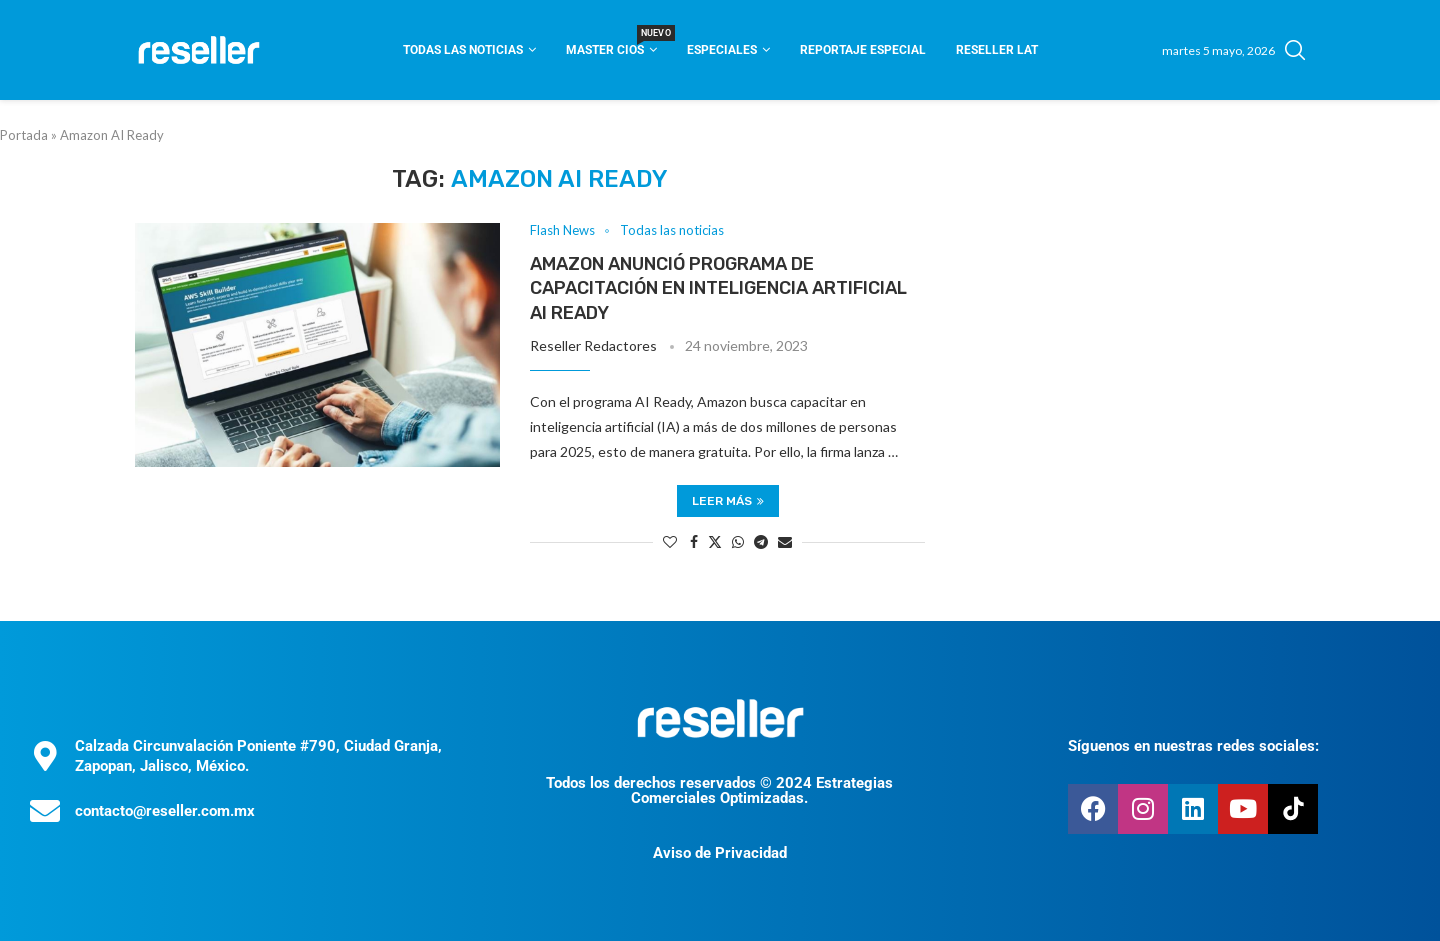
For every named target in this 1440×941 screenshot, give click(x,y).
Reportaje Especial (863, 50)
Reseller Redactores (593, 345)
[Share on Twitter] (715, 541)
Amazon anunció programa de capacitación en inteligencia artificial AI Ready (718, 288)
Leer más (728, 501)
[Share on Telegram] (761, 541)
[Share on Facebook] (694, 541)
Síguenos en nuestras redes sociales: (1193, 746)
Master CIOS (611, 43)
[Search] (1295, 50)
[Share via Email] (785, 541)
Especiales (722, 50)
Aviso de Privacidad (720, 853)
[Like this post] (670, 541)
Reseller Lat (997, 50)
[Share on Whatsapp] (738, 541)
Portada (24, 135)
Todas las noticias (463, 50)
